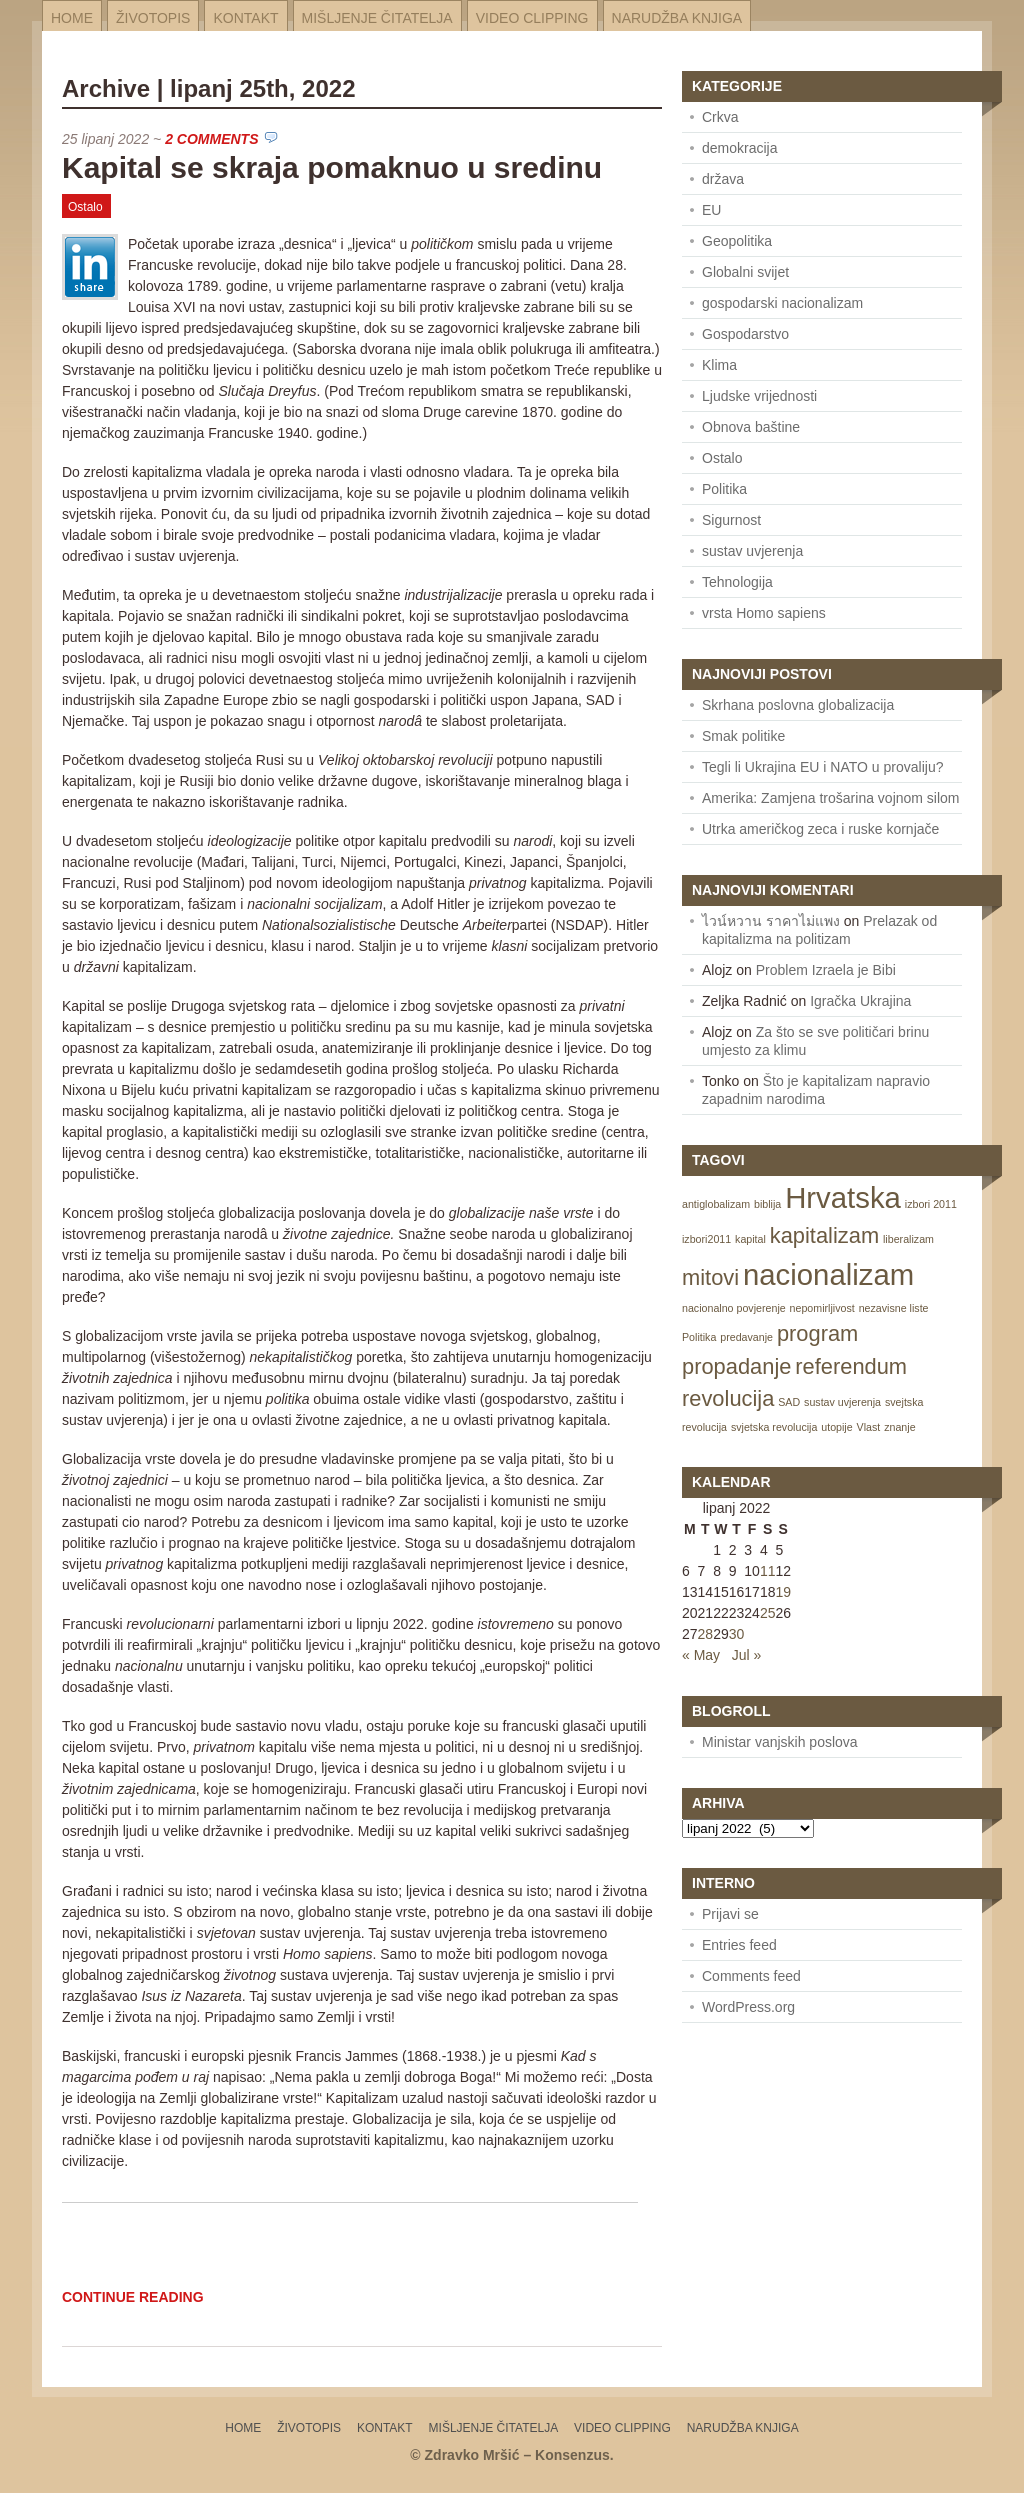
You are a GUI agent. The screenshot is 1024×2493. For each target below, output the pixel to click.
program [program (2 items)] (817, 1333)
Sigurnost (731, 520)
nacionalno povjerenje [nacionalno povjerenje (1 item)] (734, 1308)
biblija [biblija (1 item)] (767, 1204)
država (723, 179)
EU (711, 210)
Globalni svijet (745, 272)
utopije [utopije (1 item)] (836, 1427)
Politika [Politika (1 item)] (699, 1337)
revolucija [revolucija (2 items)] (728, 1398)
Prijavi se (730, 1914)
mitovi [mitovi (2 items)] (710, 1277)
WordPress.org (748, 2007)
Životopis (153, 18)
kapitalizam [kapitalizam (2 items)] (824, 1235)
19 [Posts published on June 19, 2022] (783, 1592)
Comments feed (751, 1976)
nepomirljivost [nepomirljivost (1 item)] (822, 1308)
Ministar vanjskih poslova (780, 1742)
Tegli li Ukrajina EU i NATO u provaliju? (822, 767)
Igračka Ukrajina (860, 1001)
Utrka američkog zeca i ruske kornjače (820, 829)
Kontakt (245, 18)
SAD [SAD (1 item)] (789, 1402)
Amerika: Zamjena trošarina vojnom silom (831, 798)
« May (701, 1655)
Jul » (747, 1655)
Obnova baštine (751, 427)
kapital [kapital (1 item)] (750, 1239)
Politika (724, 489)
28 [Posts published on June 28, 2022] (706, 1634)
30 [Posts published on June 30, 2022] (737, 1634)
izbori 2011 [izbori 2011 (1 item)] (931, 1204)
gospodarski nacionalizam (782, 303)
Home (72, 18)
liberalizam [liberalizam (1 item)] (908, 1239)
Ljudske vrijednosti (759, 396)
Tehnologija (737, 582)
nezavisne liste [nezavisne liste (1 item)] (894, 1308)
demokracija (739, 148)
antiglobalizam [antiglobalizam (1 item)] (716, 1204)
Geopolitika (737, 241)
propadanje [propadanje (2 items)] (736, 1366)
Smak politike (743, 736)
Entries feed (739, 1945)
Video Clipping (532, 18)
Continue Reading (133, 2297)
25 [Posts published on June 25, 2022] (768, 1613)
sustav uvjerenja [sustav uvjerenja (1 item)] (842, 1402)
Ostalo (85, 207)
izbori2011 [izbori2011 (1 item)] (706, 1239)
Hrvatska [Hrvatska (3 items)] (843, 1197)
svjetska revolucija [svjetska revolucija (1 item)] (774, 1427)
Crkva (720, 117)
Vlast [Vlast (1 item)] (869, 1427)
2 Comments (211, 139)
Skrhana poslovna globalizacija (798, 705)
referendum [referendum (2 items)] (851, 1366)
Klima (719, 365)
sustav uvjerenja (752, 551)
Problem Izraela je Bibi (826, 970)
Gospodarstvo (745, 334)
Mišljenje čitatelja (377, 18)
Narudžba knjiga (677, 18)
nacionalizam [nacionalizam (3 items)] (828, 1274)
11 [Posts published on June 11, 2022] (768, 1571)
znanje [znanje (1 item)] (899, 1427)
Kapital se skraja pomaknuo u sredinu (332, 167)
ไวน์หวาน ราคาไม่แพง (771, 921)
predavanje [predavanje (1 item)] (746, 1337)
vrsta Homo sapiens (764, 613)
